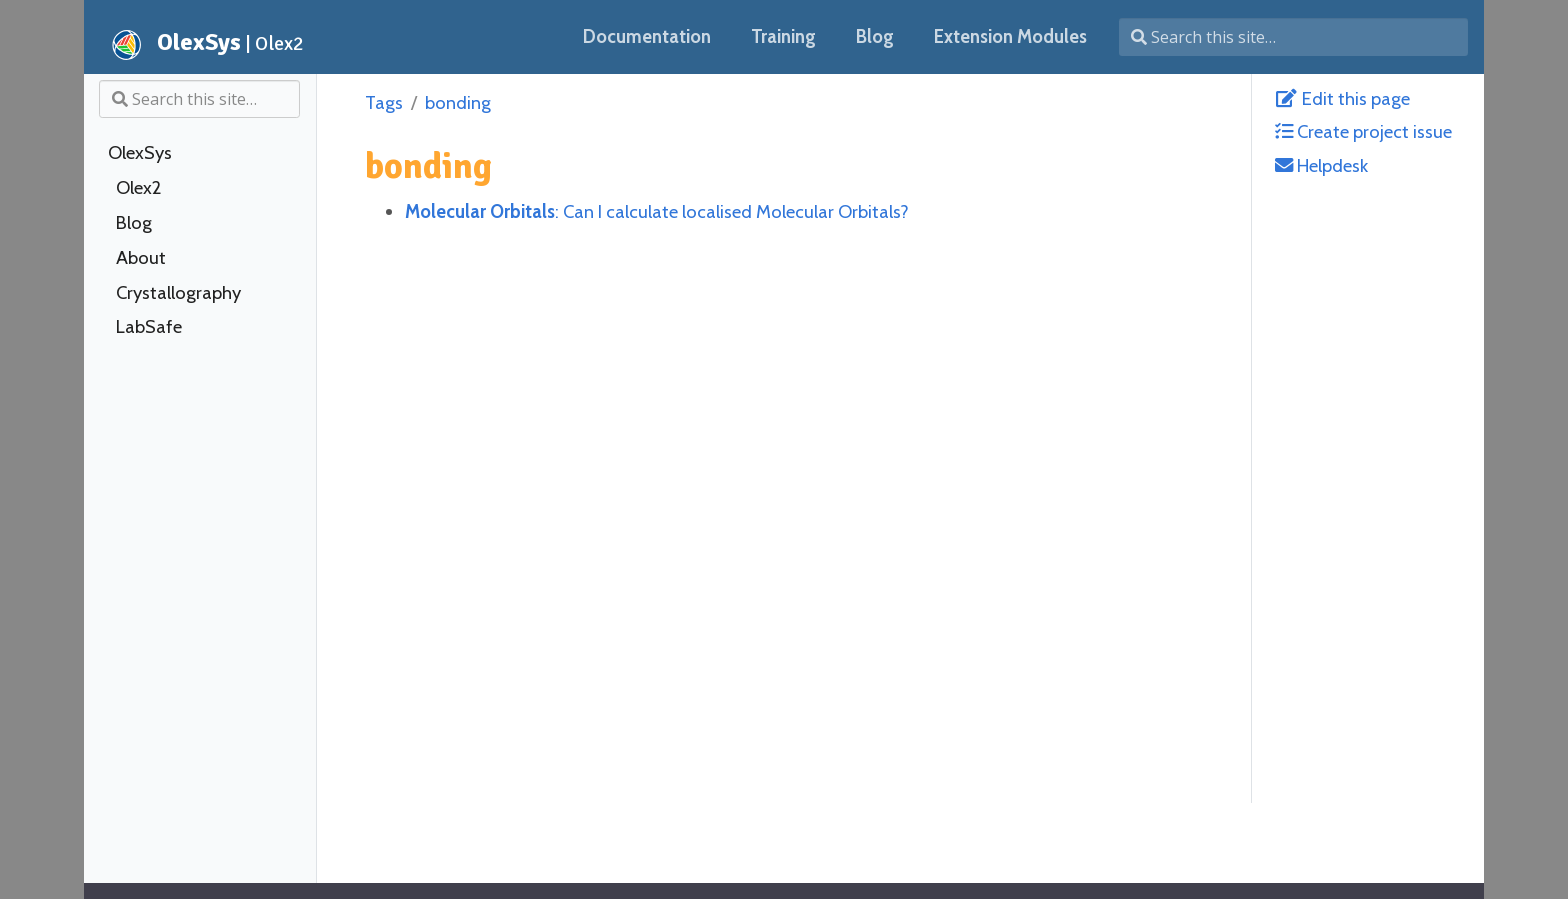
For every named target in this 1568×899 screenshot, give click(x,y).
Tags (384, 102)
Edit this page (1342, 98)
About (141, 258)
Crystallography (178, 293)
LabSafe (149, 327)
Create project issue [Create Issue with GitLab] (1363, 131)
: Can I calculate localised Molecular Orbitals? (657, 211)
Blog (134, 223)
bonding (458, 102)
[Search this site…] (1293, 37)
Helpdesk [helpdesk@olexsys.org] (1321, 165)
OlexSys (140, 153)
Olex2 (138, 188)
